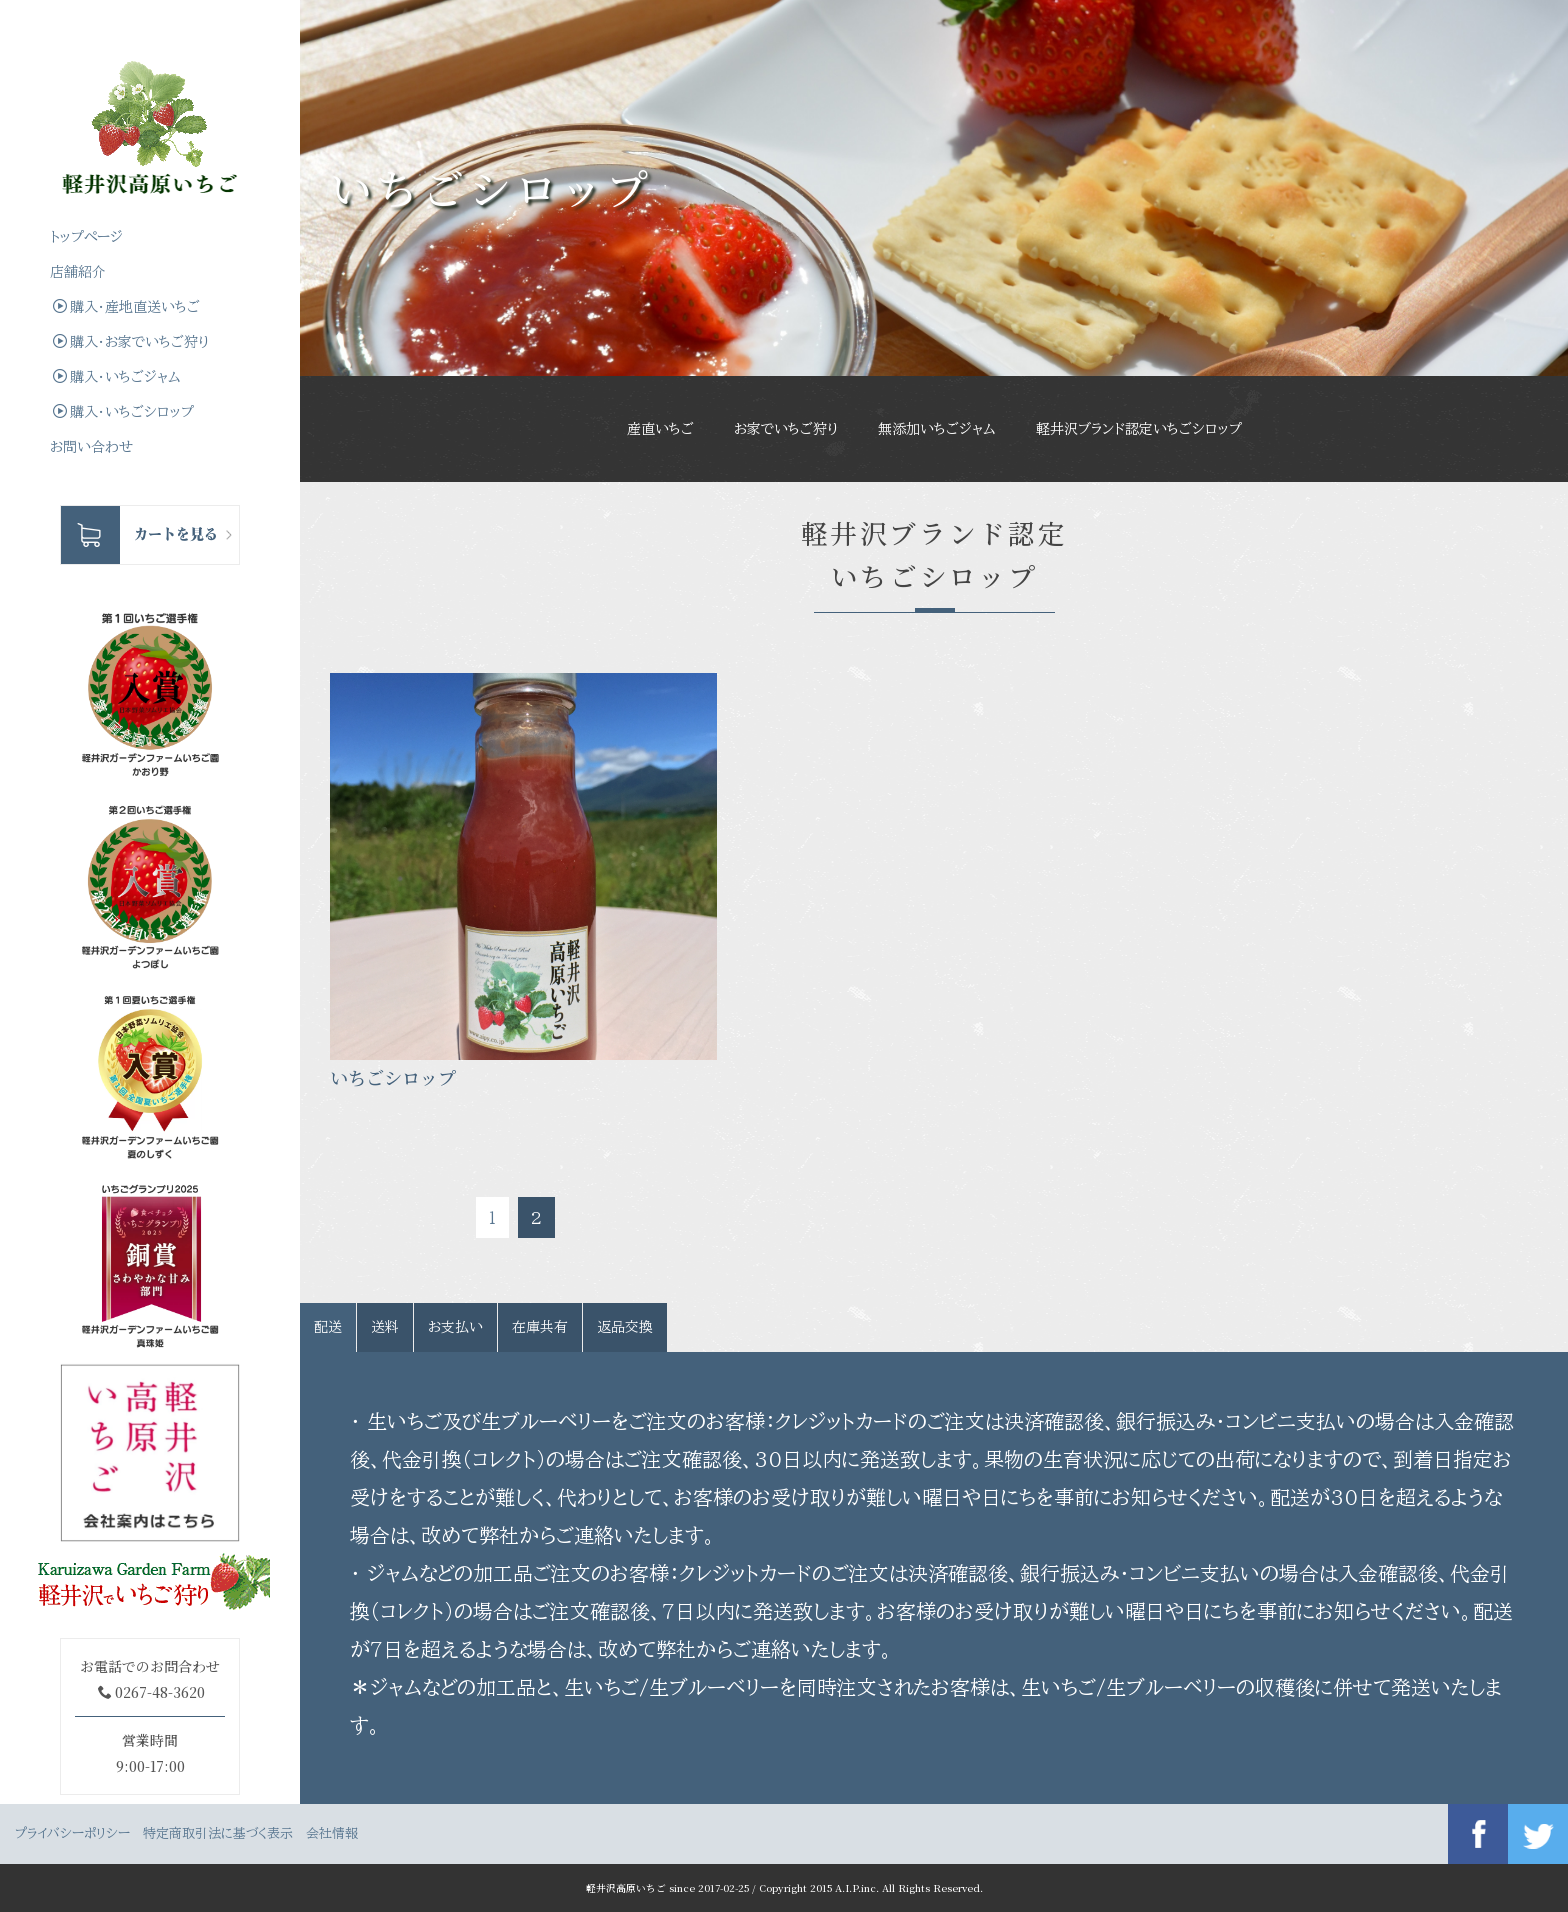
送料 (385, 1327)
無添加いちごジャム (937, 429)
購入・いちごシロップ (123, 411)
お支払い (455, 1327)
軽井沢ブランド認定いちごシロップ (1139, 429)
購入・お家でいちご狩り (131, 341)
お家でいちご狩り (786, 429)
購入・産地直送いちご (126, 306)
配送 (328, 1327)
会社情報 (332, 1833)
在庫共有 (540, 1327)
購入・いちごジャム (117, 376)
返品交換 (625, 1327)
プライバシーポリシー (72, 1833)
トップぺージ (86, 237)
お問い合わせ (91, 447)
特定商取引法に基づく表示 (218, 1833)
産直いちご (660, 429)
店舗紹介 (78, 272)
